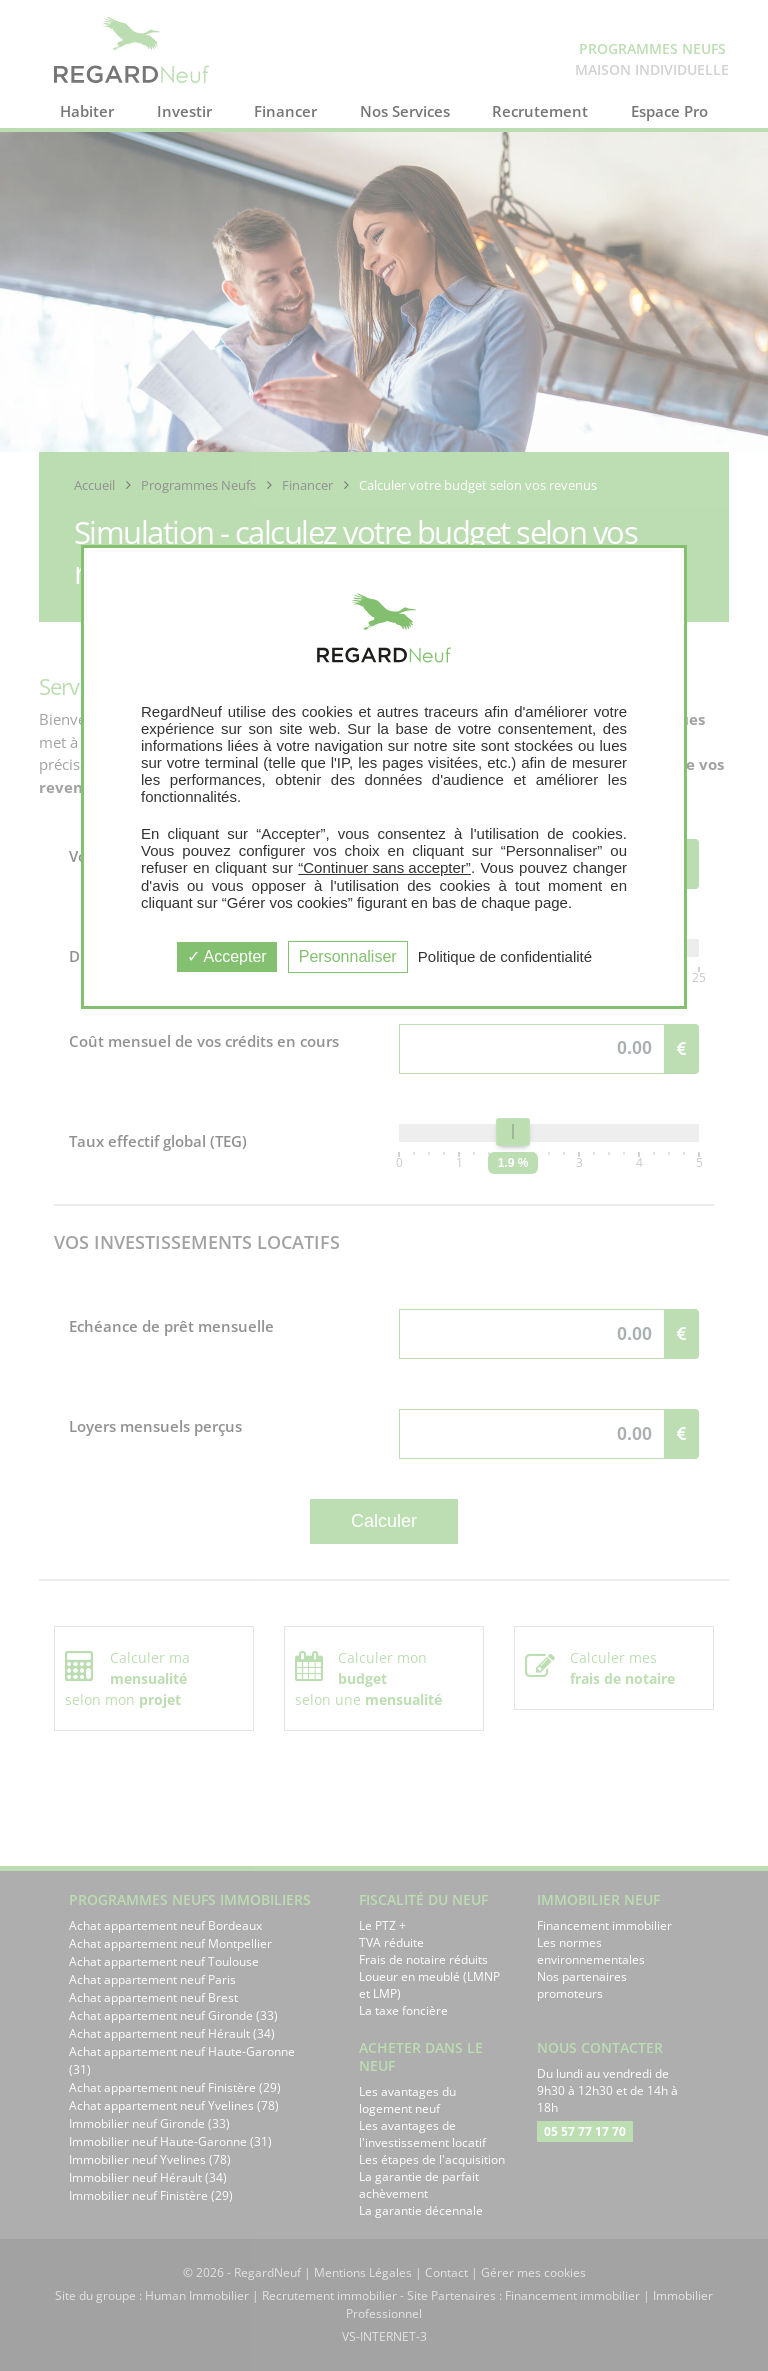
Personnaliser (348, 956)
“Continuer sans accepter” (384, 867)
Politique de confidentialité (505, 956)
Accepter (227, 956)
